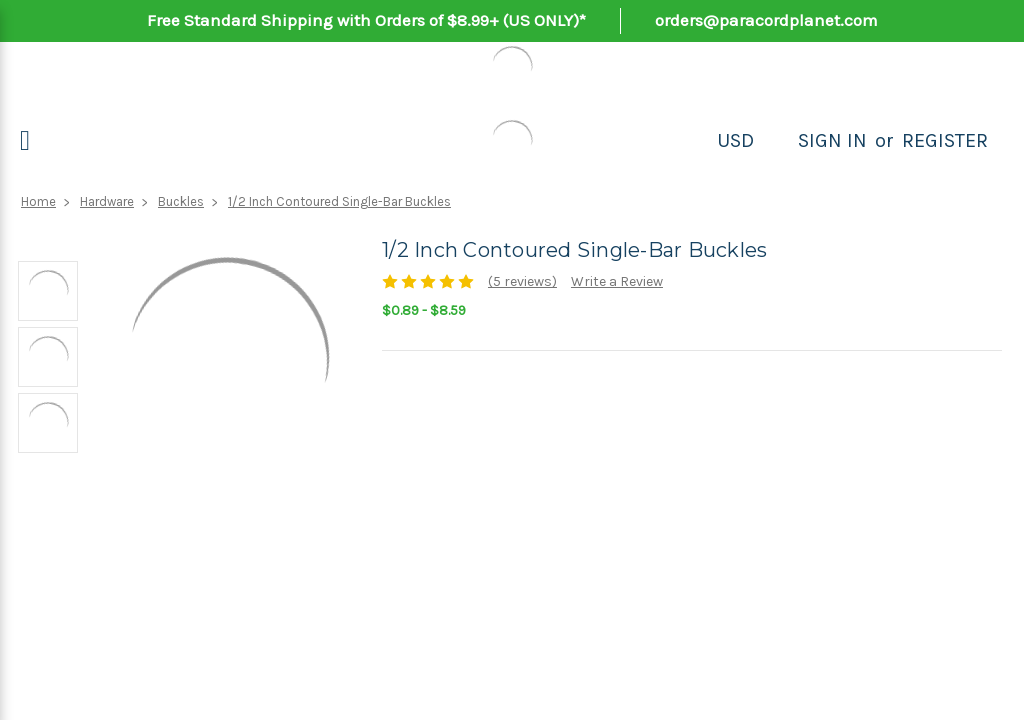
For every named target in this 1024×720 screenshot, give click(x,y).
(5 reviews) (522, 281)
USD (735, 140)
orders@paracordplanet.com (766, 20)
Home (38, 201)
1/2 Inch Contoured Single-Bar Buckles (339, 201)
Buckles (181, 201)
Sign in (832, 140)
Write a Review (617, 281)
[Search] (776, 141)
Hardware (107, 201)
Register (945, 140)
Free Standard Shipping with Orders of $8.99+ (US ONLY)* (366, 20)
